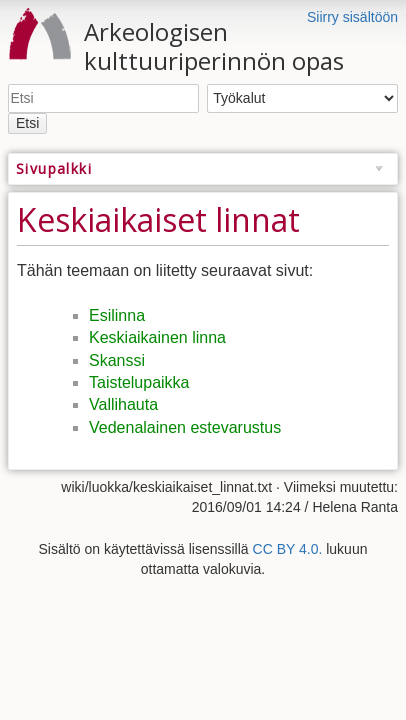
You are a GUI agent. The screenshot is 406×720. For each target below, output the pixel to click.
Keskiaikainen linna (157, 337)
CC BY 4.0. (288, 549)
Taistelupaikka (139, 382)
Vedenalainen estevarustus (185, 427)
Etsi (27, 123)
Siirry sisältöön (352, 17)
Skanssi (117, 360)
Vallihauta (123, 404)
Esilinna (117, 315)
